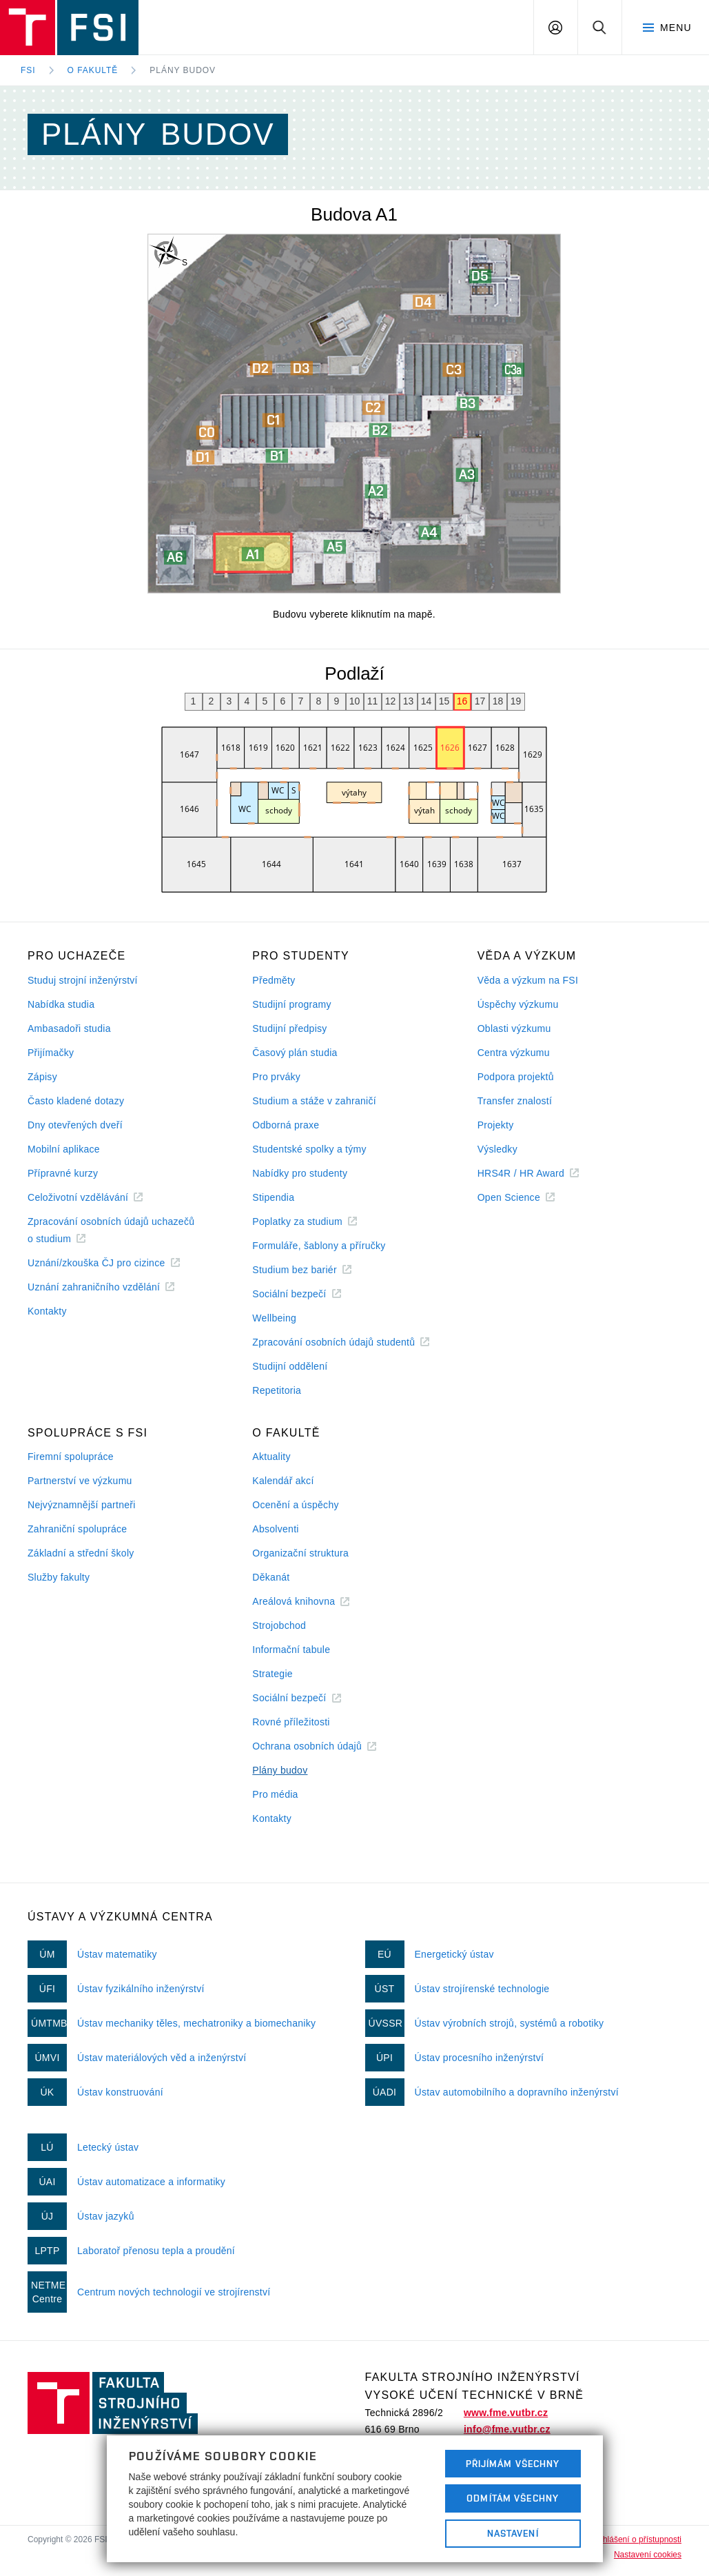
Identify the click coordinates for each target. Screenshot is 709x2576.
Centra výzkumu (513, 1052)
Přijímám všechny (513, 2463)
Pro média (275, 1794)
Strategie (272, 1673)
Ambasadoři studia (69, 1028)
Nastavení (513, 2533)
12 (390, 701)
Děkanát (270, 1577)
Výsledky (497, 1149)
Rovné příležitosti (290, 1721)
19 (516, 701)
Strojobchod (279, 1625)
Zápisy (42, 1076)
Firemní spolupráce (71, 1456)
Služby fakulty (59, 1577)
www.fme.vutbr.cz (506, 2412)
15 (444, 701)
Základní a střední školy (81, 1553)
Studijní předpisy (289, 1028)
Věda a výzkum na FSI (527, 980)
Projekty (495, 1124)
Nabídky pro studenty (299, 1173)
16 (462, 701)
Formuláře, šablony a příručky (318, 1245)
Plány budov (183, 70)
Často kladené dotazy (76, 1100)
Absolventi (275, 1528)
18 (498, 701)
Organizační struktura (300, 1553)
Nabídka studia (61, 1004)
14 (426, 701)
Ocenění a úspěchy (295, 1504)
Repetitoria (276, 1390)
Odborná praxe (285, 1124)
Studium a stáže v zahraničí (314, 1100)
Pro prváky (276, 1076)
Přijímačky (51, 1052)
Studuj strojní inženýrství (83, 980)
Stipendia (273, 1197)
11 (372, 701)
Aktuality (271, 1456)
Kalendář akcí (283, 1480)
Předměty (273, 980)
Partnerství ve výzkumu (80, 1480)
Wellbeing (274, 1318)
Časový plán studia (294, 1052)
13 (408, 701)
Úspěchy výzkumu (518, 1004)
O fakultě (93, 70)
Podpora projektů (515, 1076)
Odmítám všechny (512, 2498)
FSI (28, 70)
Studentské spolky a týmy (309, 1149)
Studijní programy (291, 1004)
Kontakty (47, 1311)
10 (354, 701)
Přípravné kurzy (63, 1173)
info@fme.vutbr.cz (507, 2429)
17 (480, 701)
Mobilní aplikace (64, 1149)
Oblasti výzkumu (514, 1028)
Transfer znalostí (515, 1100)
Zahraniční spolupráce (77, 1528)
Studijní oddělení (289, 1366)
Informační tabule (291, 1649)
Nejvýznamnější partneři (82, 1504)
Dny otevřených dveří (75, 1124)
